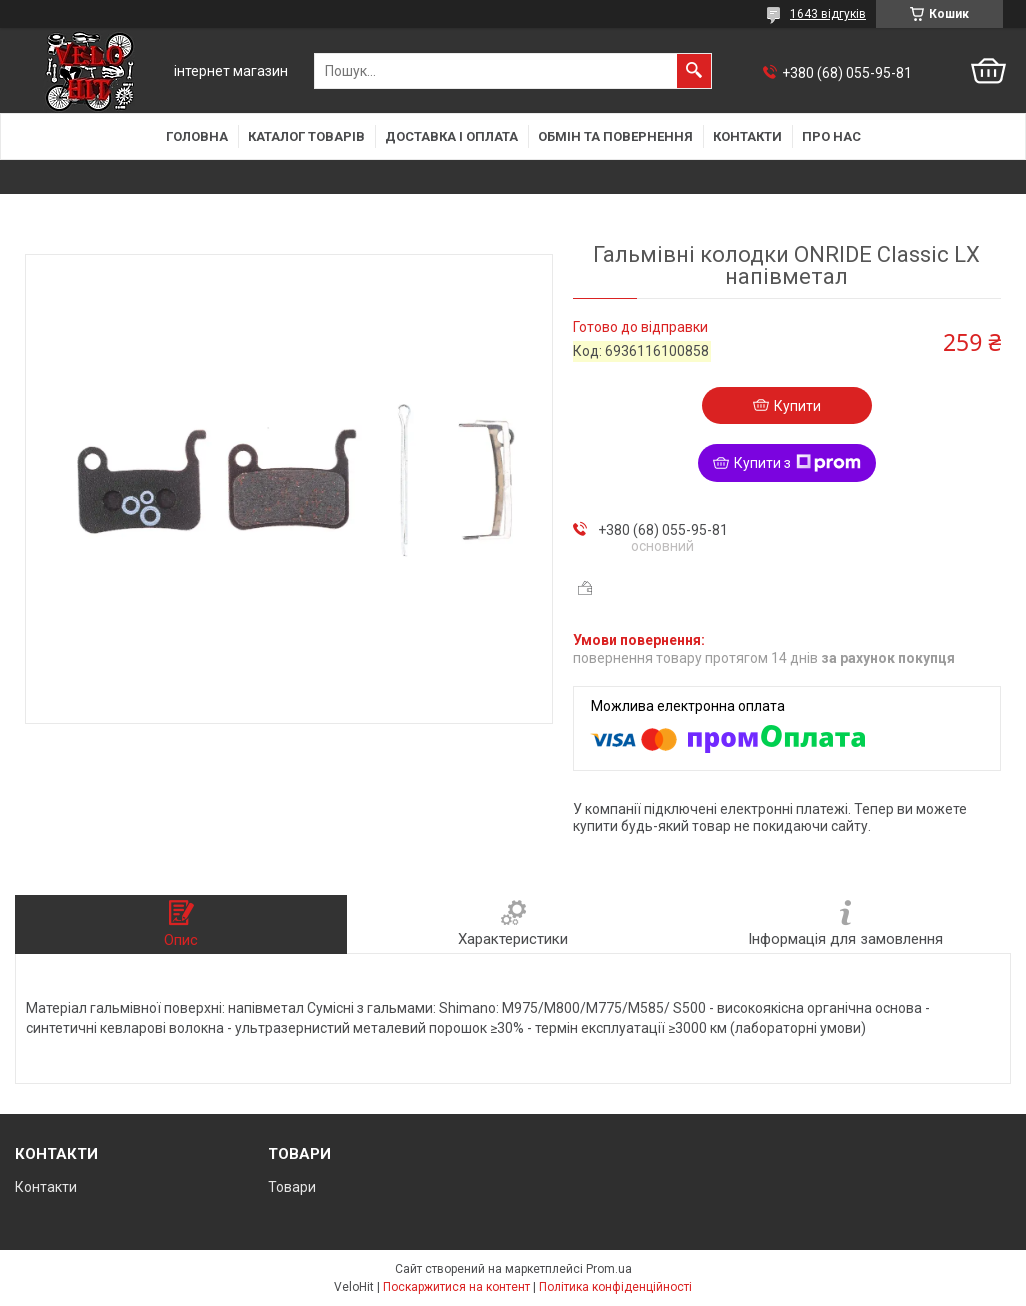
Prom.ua (609, 1269)
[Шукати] (694, 71)
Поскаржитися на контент (456, 1287)
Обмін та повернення (615, 136)
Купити (797, 406)
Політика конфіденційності (615, 1287)
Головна (197, 136)
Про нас (831, 136)
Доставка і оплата (451, 136)
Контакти (747, 136)
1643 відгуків (828, 14)
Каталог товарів (306, 136)
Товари (292, 1187)
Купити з (797, 463)
